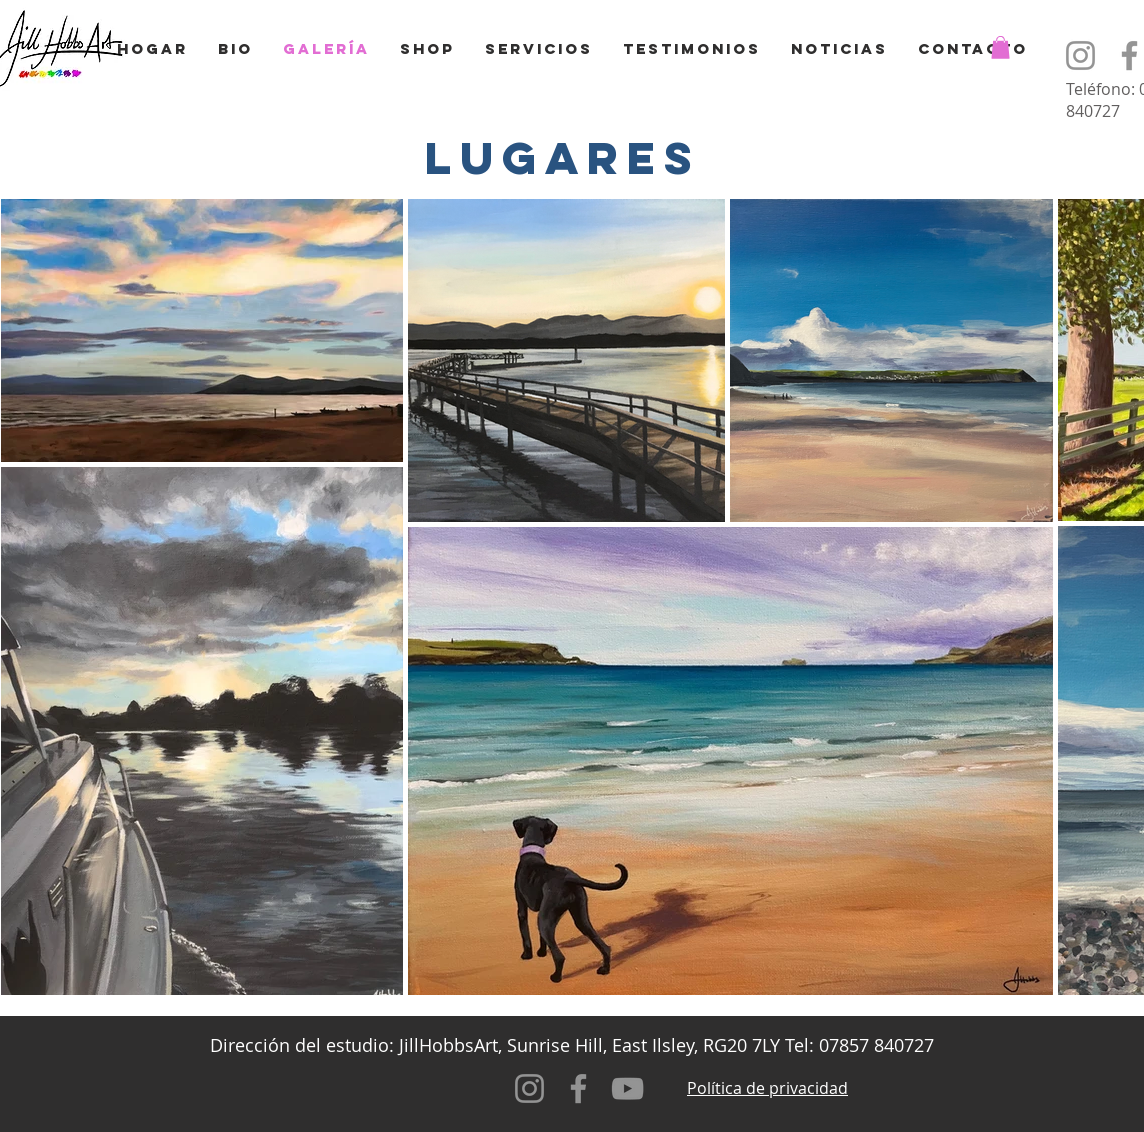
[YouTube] (627, 1088)
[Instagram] (1080, 55)
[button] (1000, 47)
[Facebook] (578, 1088)
